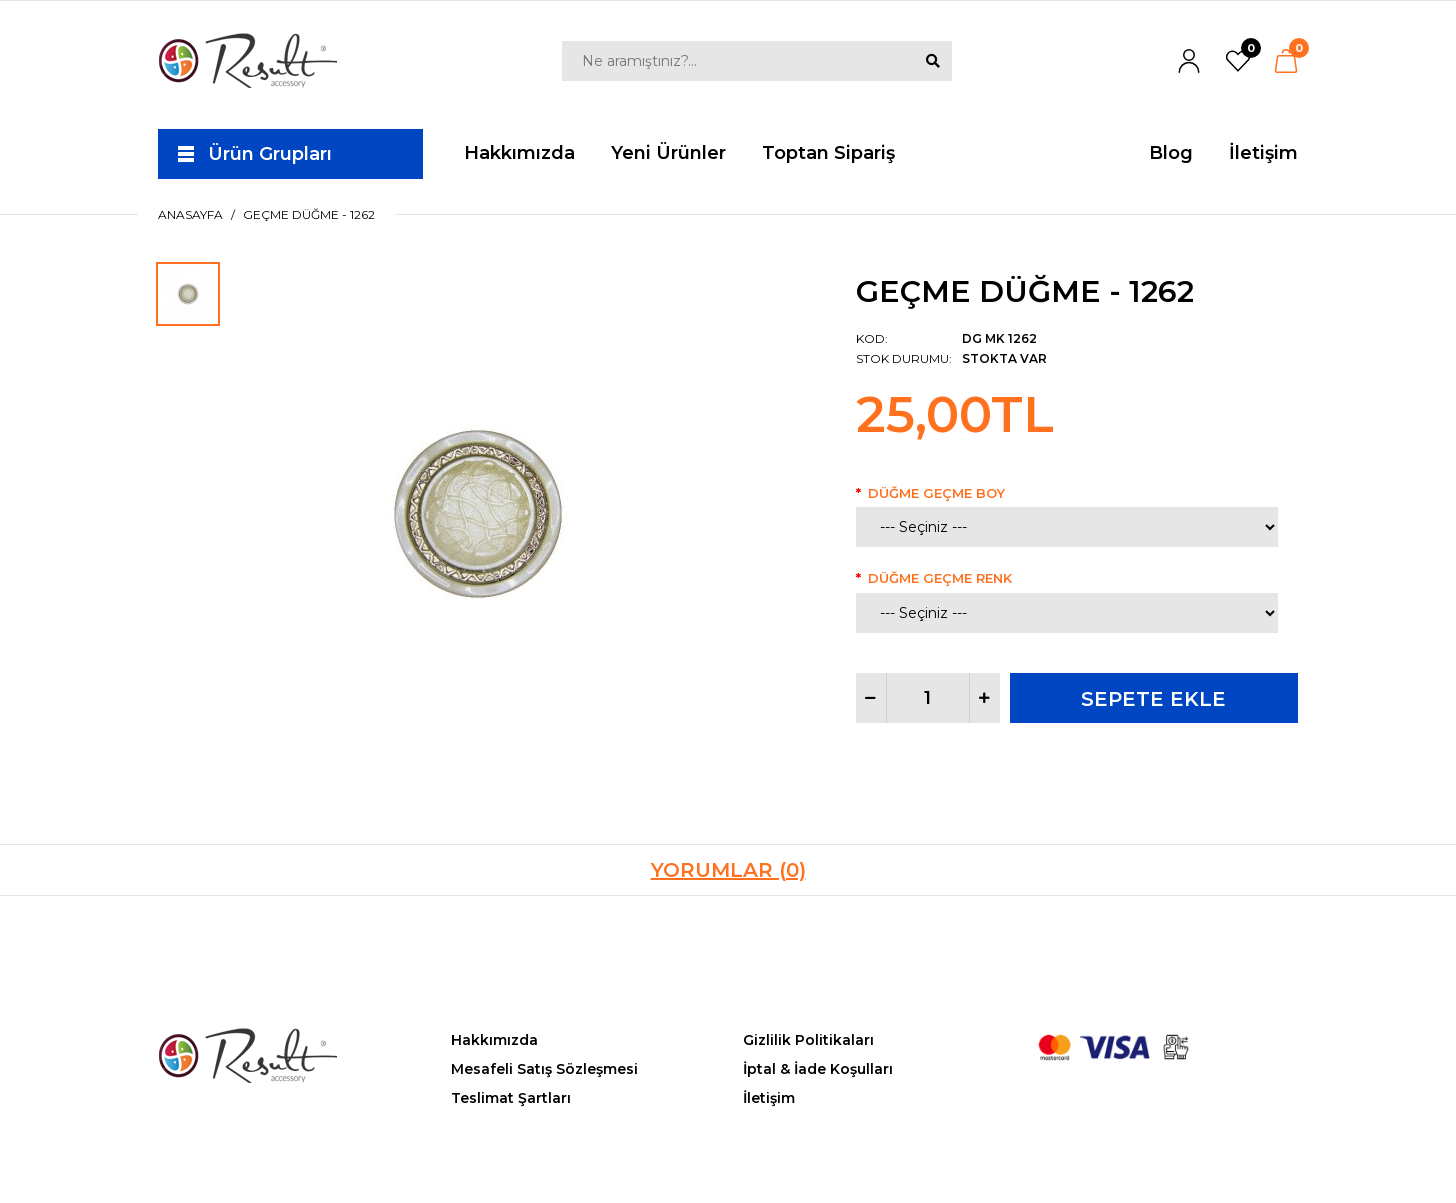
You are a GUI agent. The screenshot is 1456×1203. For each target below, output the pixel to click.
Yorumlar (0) (728, 870)
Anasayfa (190, 214)
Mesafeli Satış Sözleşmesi (544, 1069)
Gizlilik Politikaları (808, 1040)
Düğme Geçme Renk (940, 578)
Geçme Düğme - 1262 (309, 214)
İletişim (769, 1098)
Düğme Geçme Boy (936, 493)
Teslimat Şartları (511, 1098)
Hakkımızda (494, 1040)
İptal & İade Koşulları (818, 1069)
